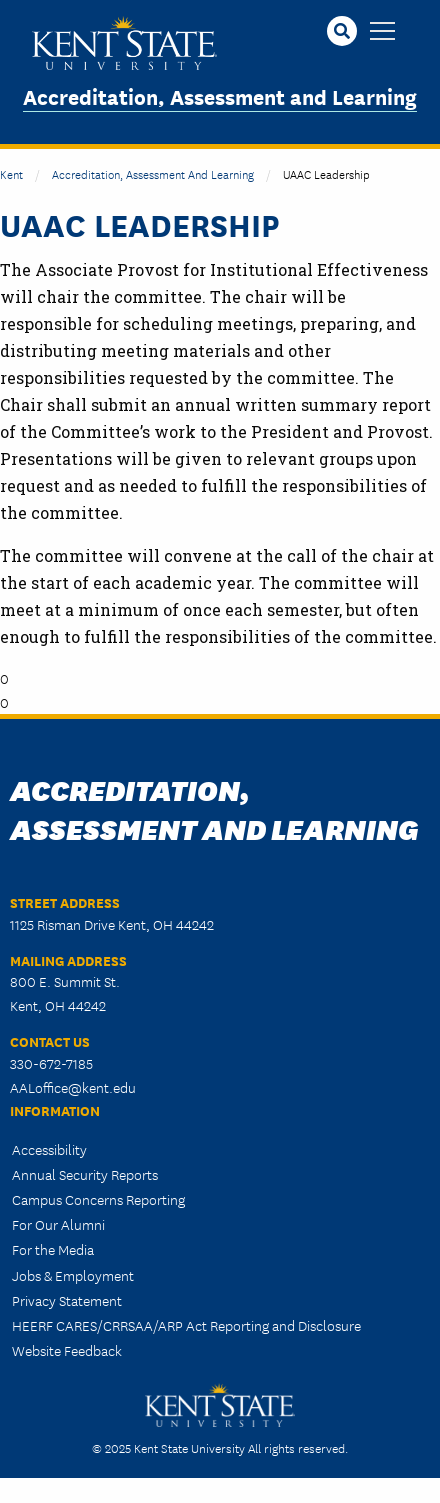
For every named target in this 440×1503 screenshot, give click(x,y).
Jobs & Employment (73, 1275)
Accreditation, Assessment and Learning (220, 95)
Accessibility (49, 1149)
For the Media (53, 1249)
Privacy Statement (67, 1300)
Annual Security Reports (85, 1174)
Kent (11, 173)
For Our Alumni (58, 1224)
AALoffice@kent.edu (73, 1087)
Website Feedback (67, 1350)
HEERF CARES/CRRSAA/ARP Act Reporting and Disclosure (186, 1325)
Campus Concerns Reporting (98, 1199)
